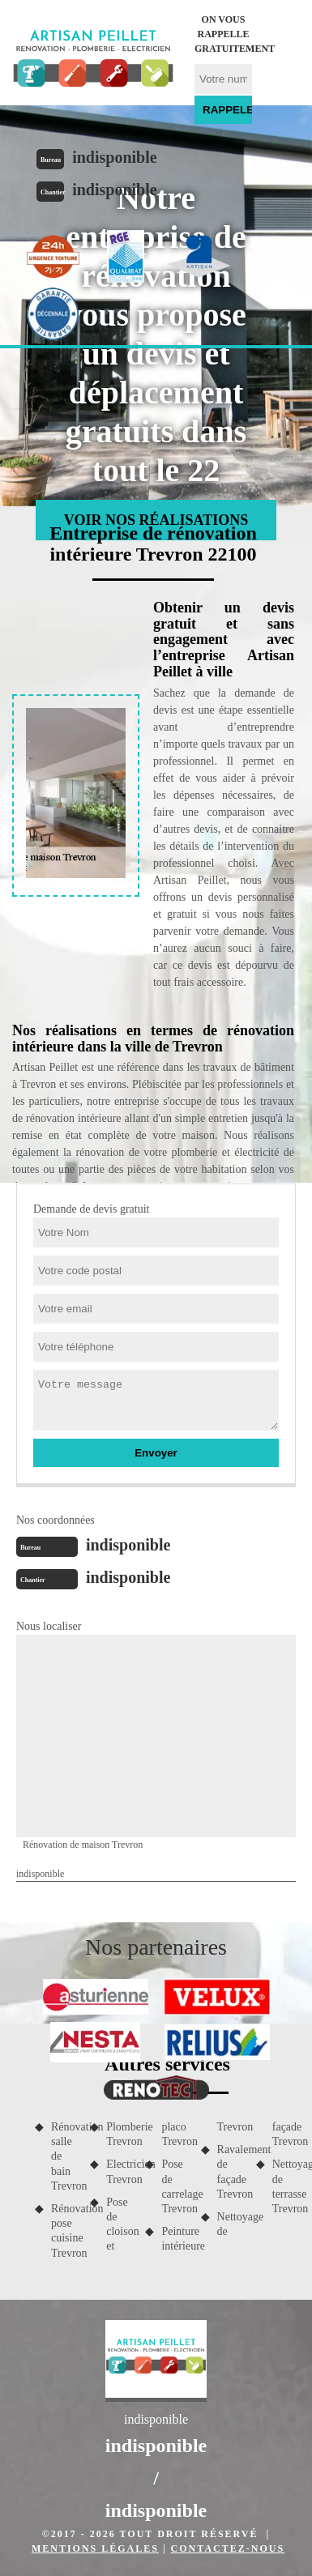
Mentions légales (95, 2548)
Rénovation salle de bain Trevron (65, 2156)
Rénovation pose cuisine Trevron (65, 2231)
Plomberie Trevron (120, 2134)
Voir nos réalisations (156, 520)
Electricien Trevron (120, 2171)
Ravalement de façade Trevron (231, 2171)
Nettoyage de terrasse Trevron (286, 2186)
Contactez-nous (227, 2548)
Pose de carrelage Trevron (175, 2186)
